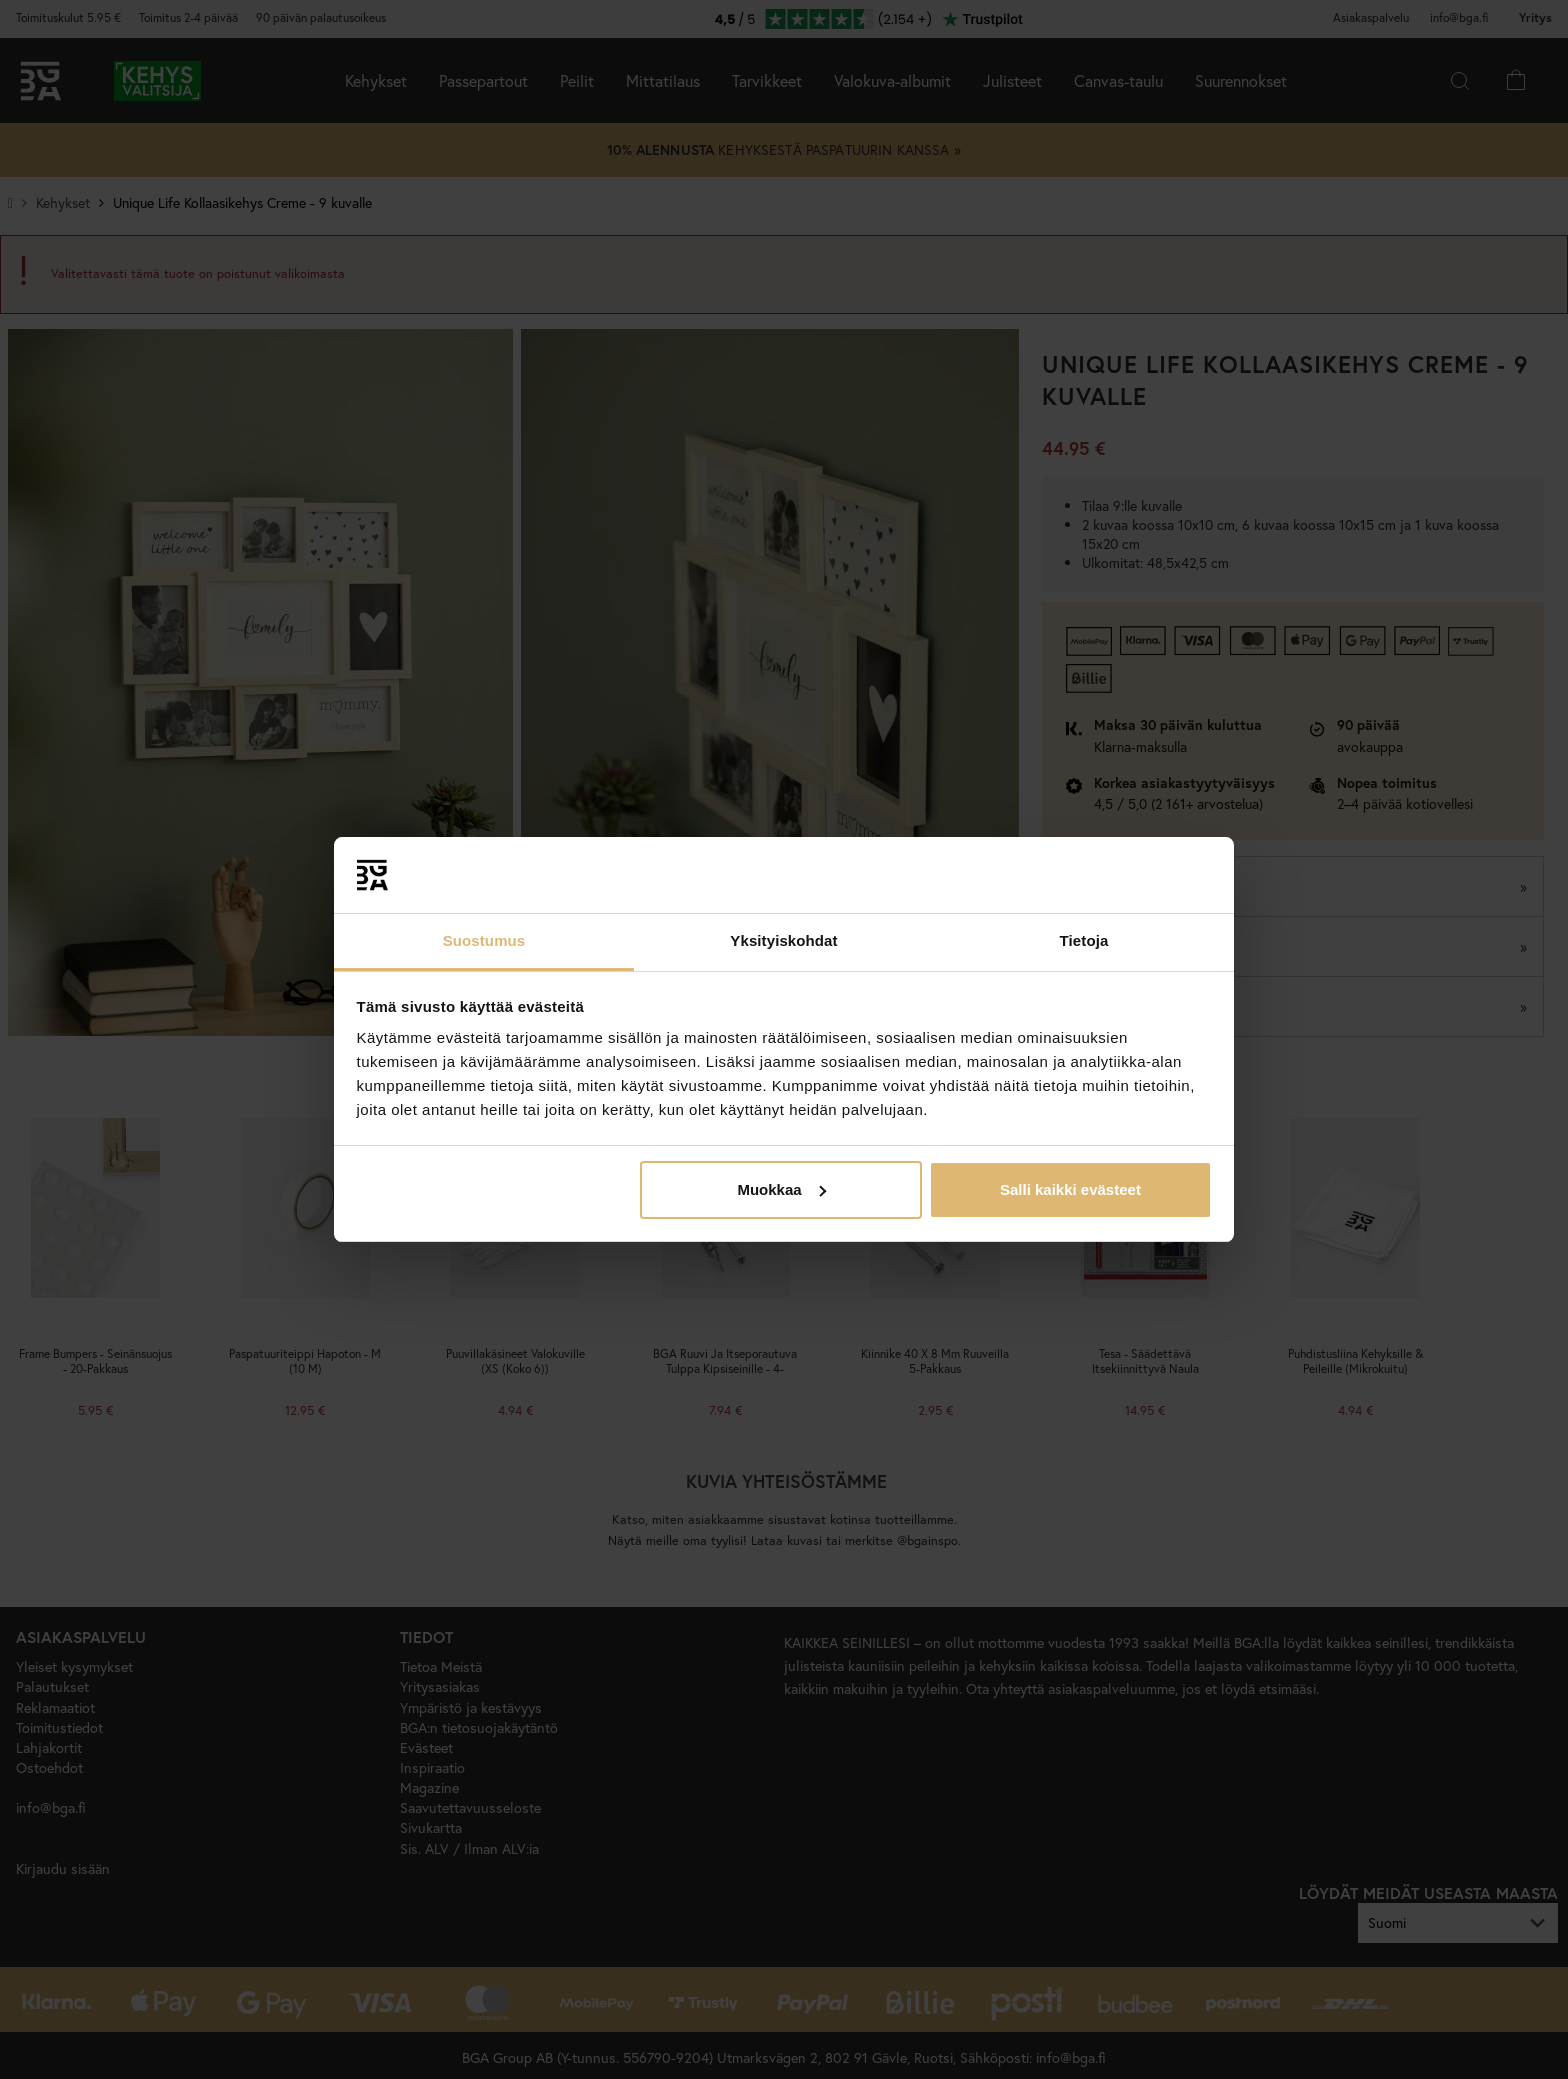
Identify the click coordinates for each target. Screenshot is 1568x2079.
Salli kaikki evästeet (1070, 1189)
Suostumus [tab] (484, 940)
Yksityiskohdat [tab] (783, 940)
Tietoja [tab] (1084, 940)
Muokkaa (781, 1189)
